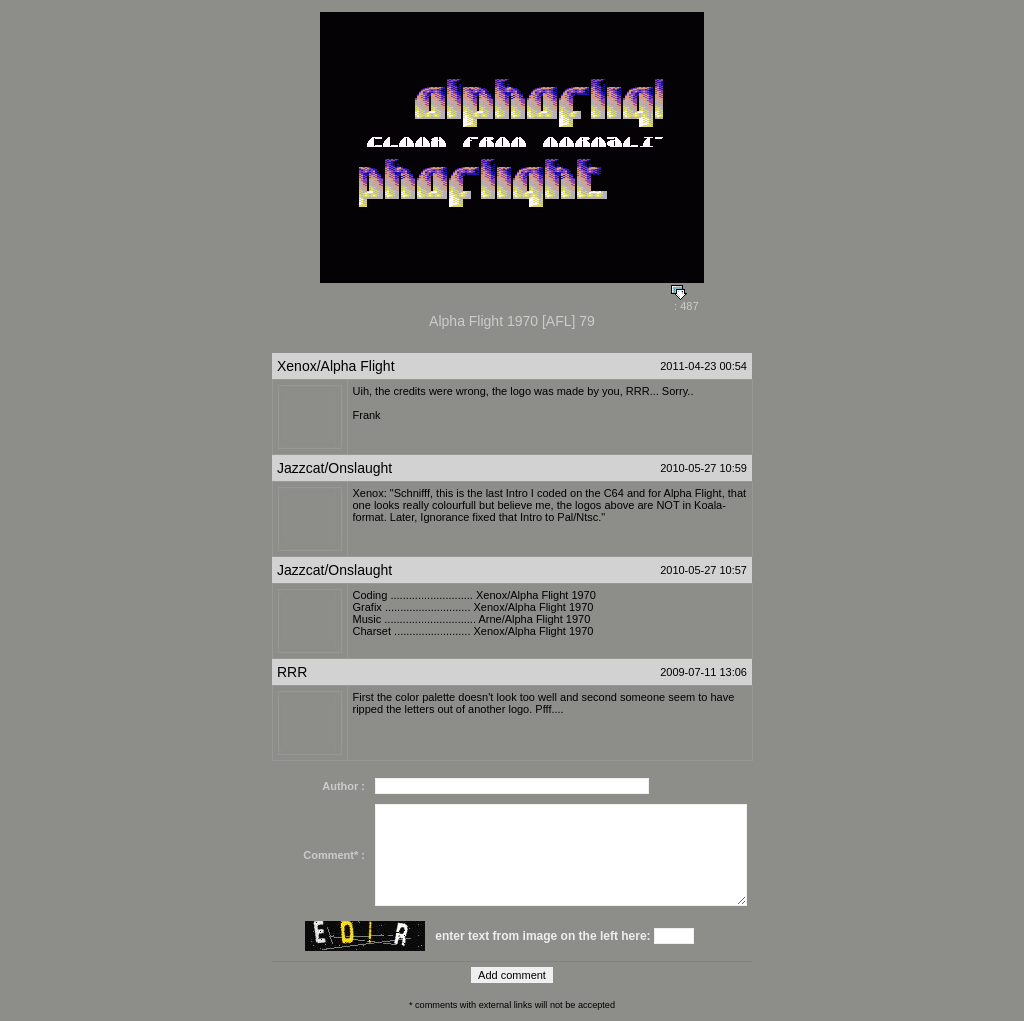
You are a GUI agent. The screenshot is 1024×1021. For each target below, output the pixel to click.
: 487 (685, 301)
